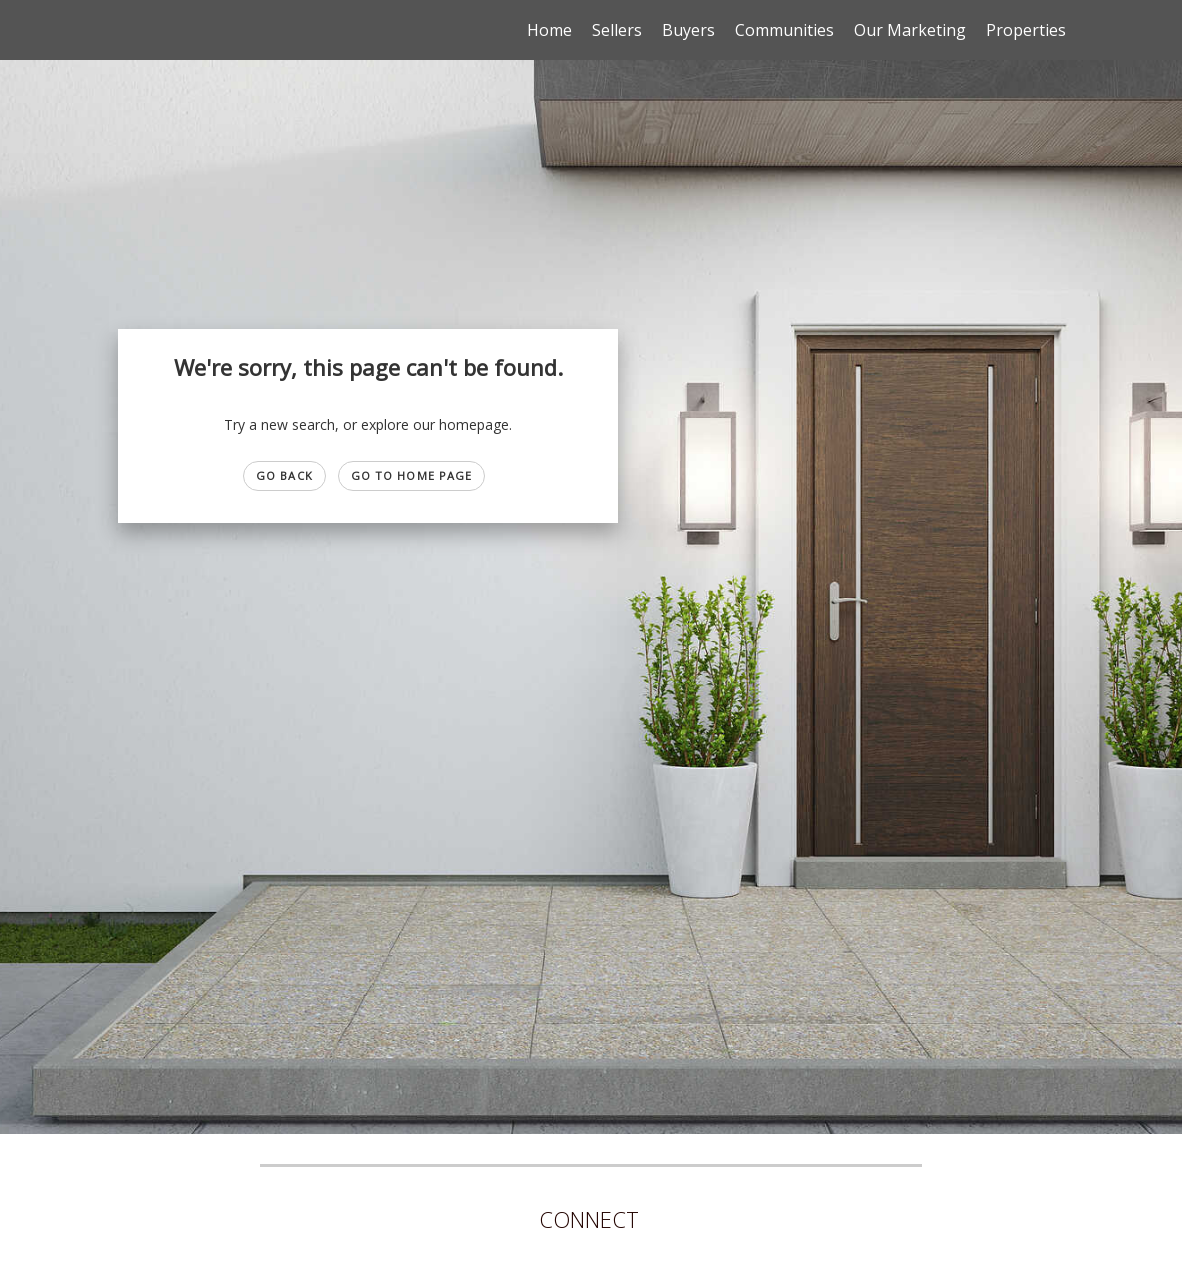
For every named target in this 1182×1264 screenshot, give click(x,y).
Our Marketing (910, 30)
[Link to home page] (116, 30)
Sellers (617, 30)
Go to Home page (412, 475)
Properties (1026, 30)
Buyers (688, 30)
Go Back (284, 475)
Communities (784, 30)
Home (549, 30)
